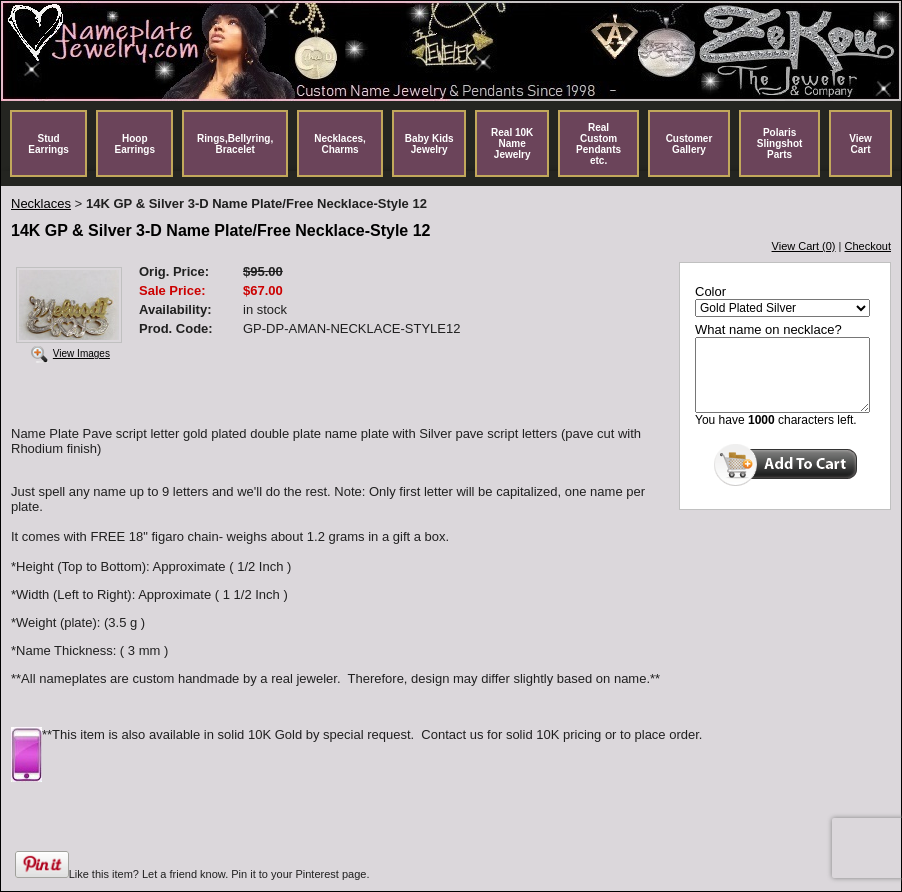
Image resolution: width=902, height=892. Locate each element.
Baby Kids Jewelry (429, 144)
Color (710, 291)
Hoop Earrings (134, 144)
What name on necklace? (768, 329)
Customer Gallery (689, 144)
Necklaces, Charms (340, 144)
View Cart (860, 144)
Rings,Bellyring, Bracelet (235, 144)
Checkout (868, 246)
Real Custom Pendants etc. (598, 144)
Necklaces (41, 203)
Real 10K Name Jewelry (512, 143)
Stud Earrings (48, 144)
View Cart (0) (804, 246)
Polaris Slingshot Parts (780, 143)
